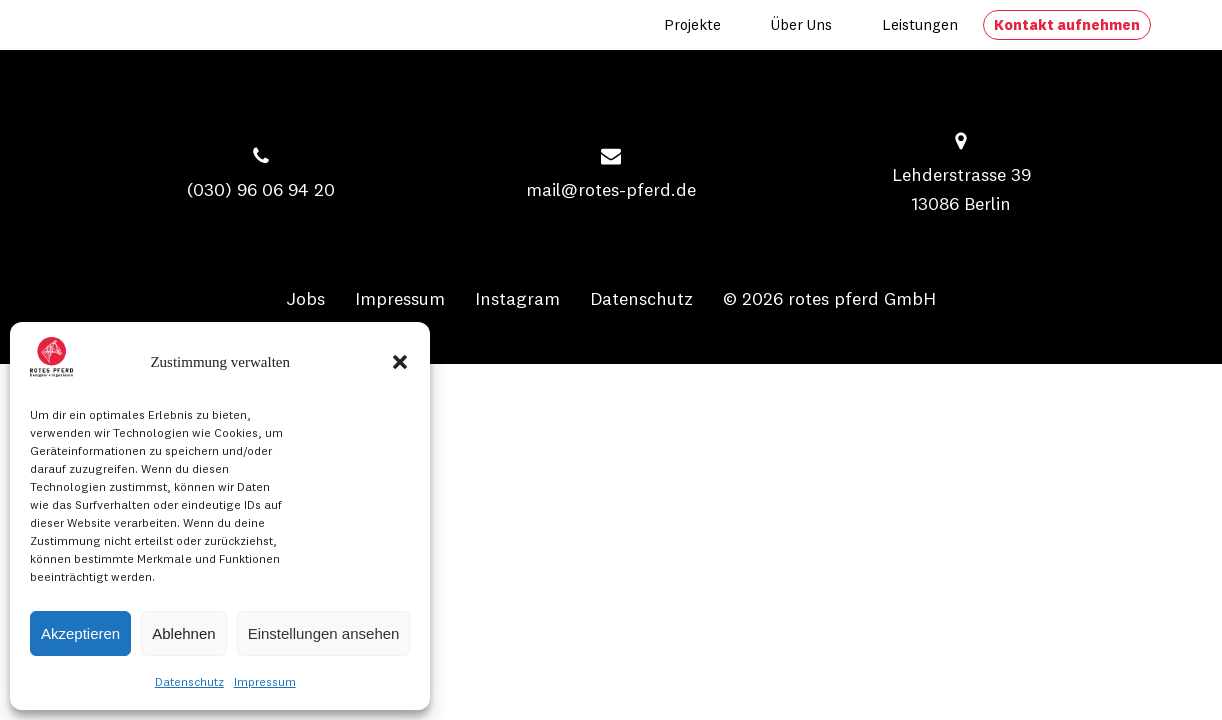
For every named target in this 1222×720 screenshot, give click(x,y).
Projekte (692, 24)
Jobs (305, 298)
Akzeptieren (80, 633)
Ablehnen (183, 633)
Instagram (517, 298)
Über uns (801, 24)
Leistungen (920, 24)
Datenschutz (189, 681)
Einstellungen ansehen (324, 633)
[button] (400, 362)
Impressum (265, 681)
